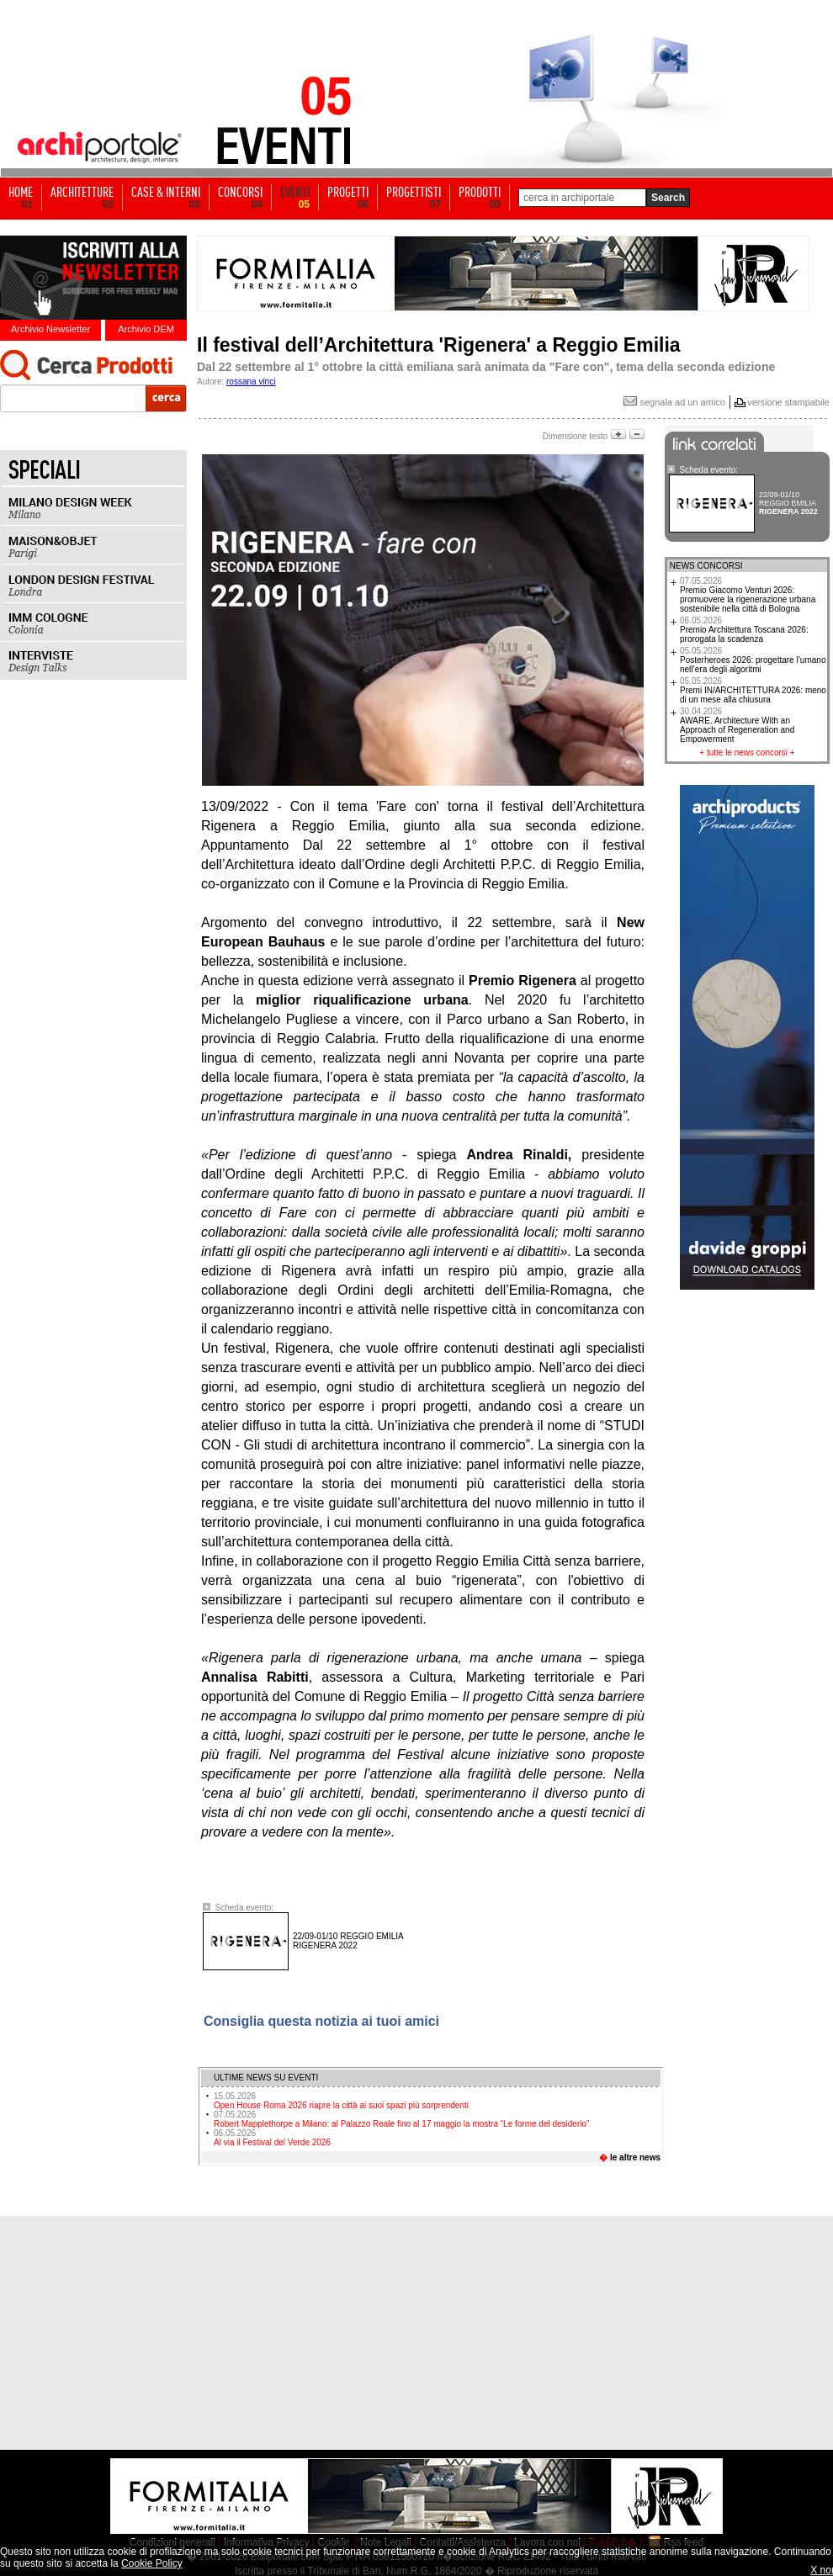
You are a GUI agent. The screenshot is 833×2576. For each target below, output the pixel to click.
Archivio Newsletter (50, 329)
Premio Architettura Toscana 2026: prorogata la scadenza (744, 630)
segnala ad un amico (674, 402)
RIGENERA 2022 (348, 1941)
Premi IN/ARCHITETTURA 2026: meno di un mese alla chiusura (753, 690)
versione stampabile (788, 402)
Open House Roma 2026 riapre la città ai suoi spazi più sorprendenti (341, 2100)
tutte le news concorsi (747, 752)
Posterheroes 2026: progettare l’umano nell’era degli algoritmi (752, 660)
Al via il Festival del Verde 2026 (272, 2137)
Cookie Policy (152, 2563)
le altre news (635, 2157)
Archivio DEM (146, 329)
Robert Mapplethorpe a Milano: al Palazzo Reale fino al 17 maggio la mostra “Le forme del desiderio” (401, 2119)
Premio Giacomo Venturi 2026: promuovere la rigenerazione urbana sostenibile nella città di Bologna (747, 594)
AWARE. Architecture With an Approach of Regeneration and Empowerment (737, 725)
